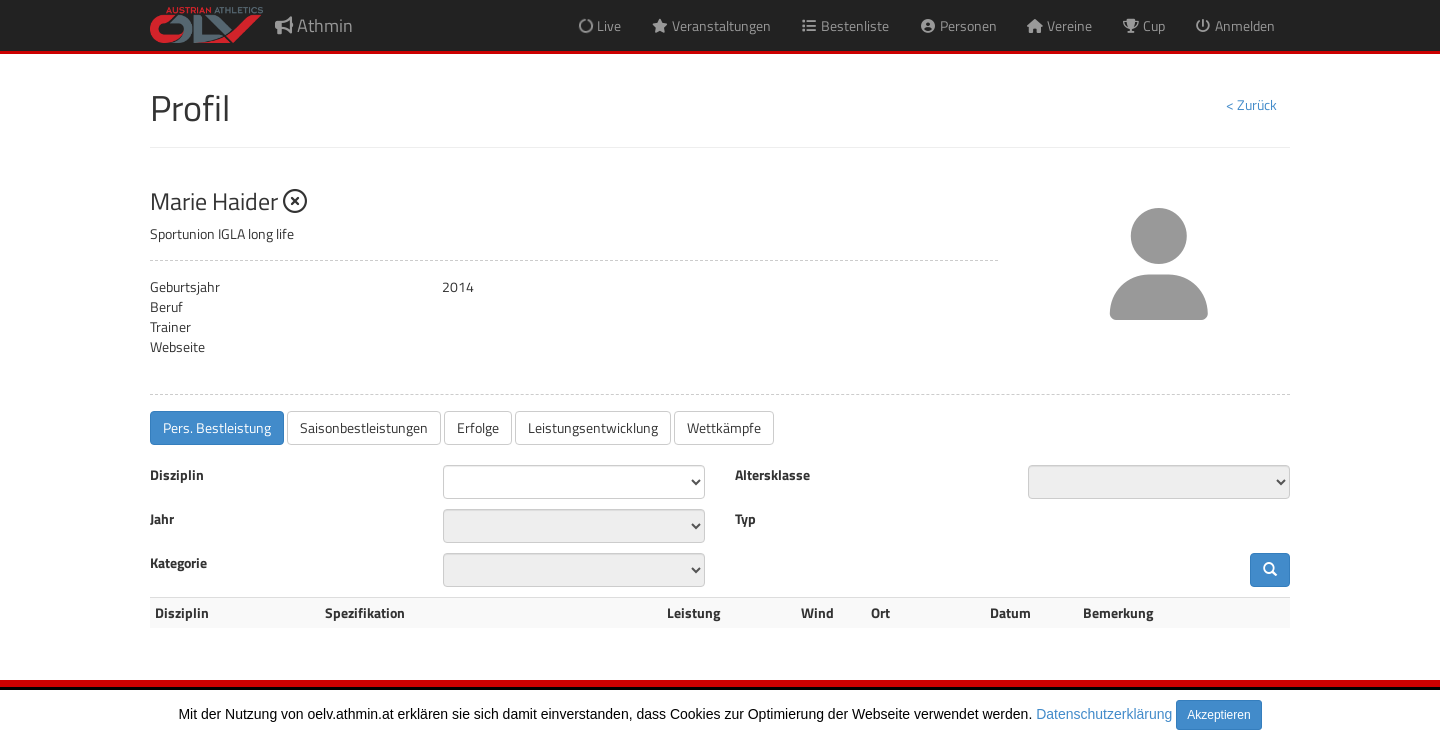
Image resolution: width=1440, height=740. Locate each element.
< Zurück (1251, 104)
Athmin (314, 25)
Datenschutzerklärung (1104, 714)
